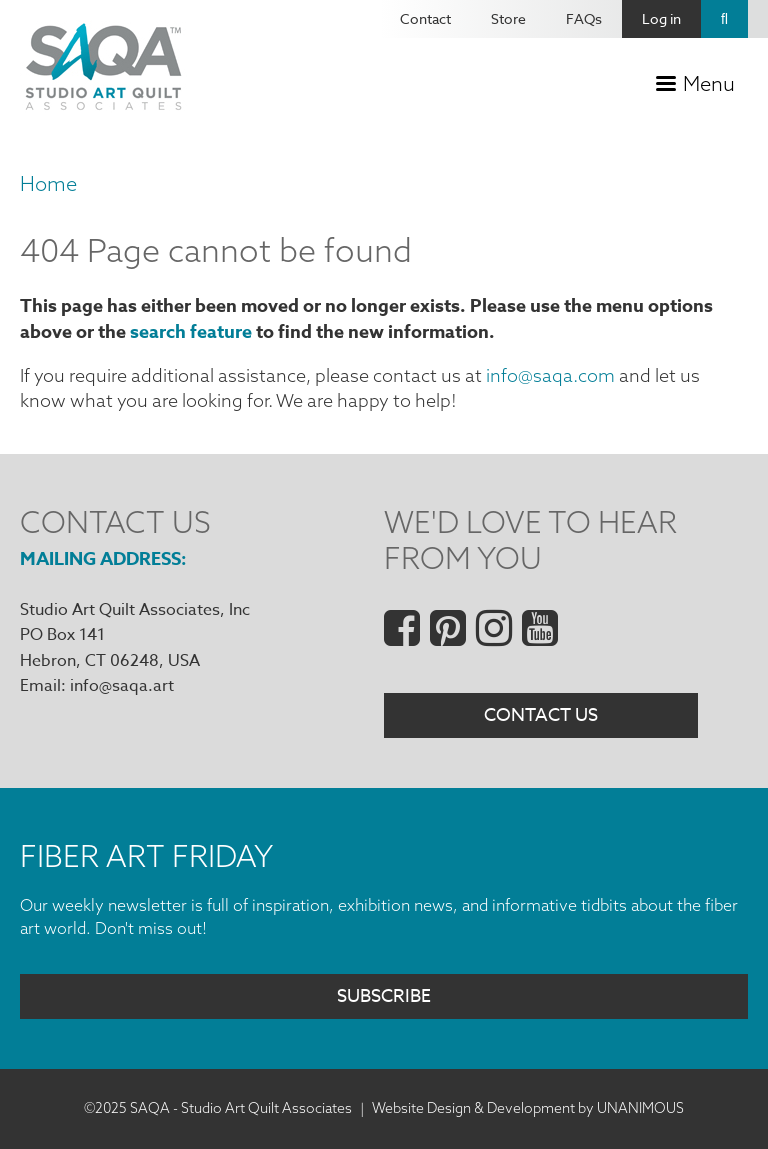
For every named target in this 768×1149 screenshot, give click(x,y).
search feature (191, 332)
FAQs (584, 18)
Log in (661, 18)
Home (48, 183)
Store (508, 18)
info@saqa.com (550, 375)
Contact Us (541, 715)
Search (724, 19)
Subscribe (384, 996)
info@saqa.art (122, 686)
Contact (425, 18)
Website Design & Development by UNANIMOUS (528, 1108)
